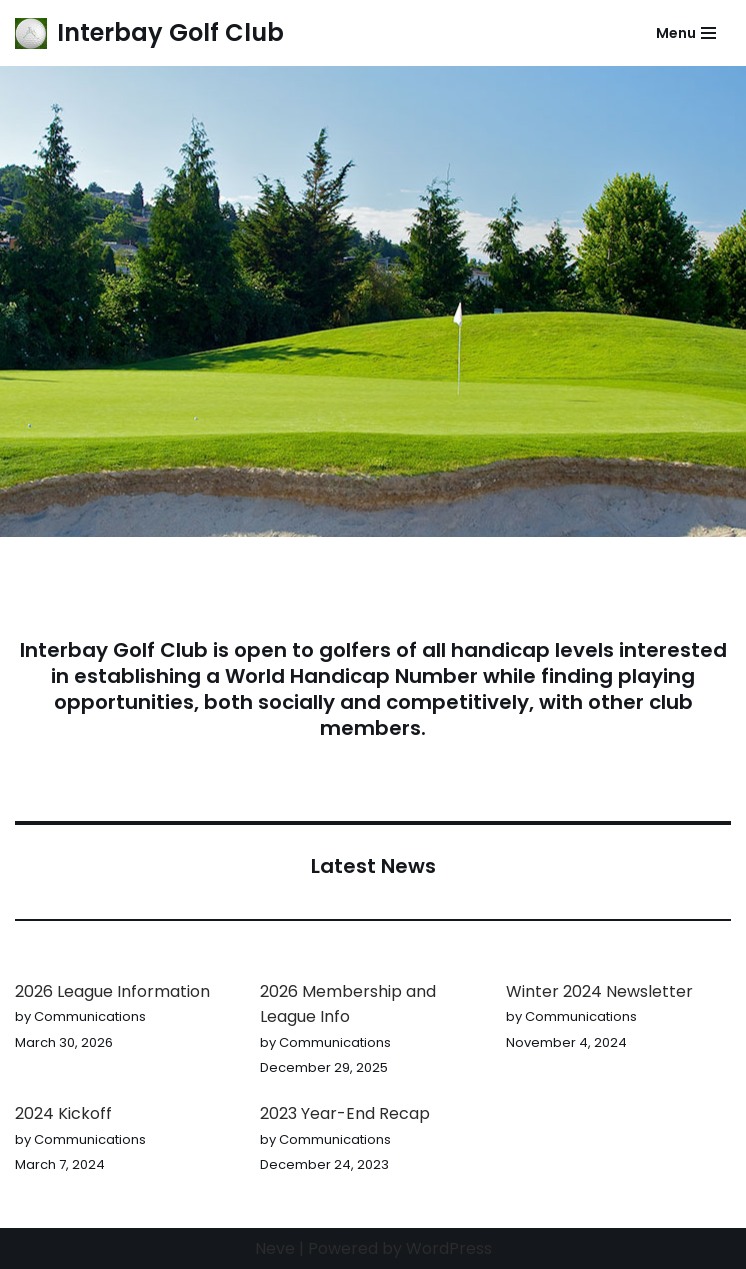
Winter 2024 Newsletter (599, 991)
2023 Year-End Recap (345, 1113)
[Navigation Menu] (686, 33)
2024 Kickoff (63, 1113)
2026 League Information (112, 991)
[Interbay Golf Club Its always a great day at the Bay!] (149, 33)
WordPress (449, 1248)
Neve (275, 1248)
